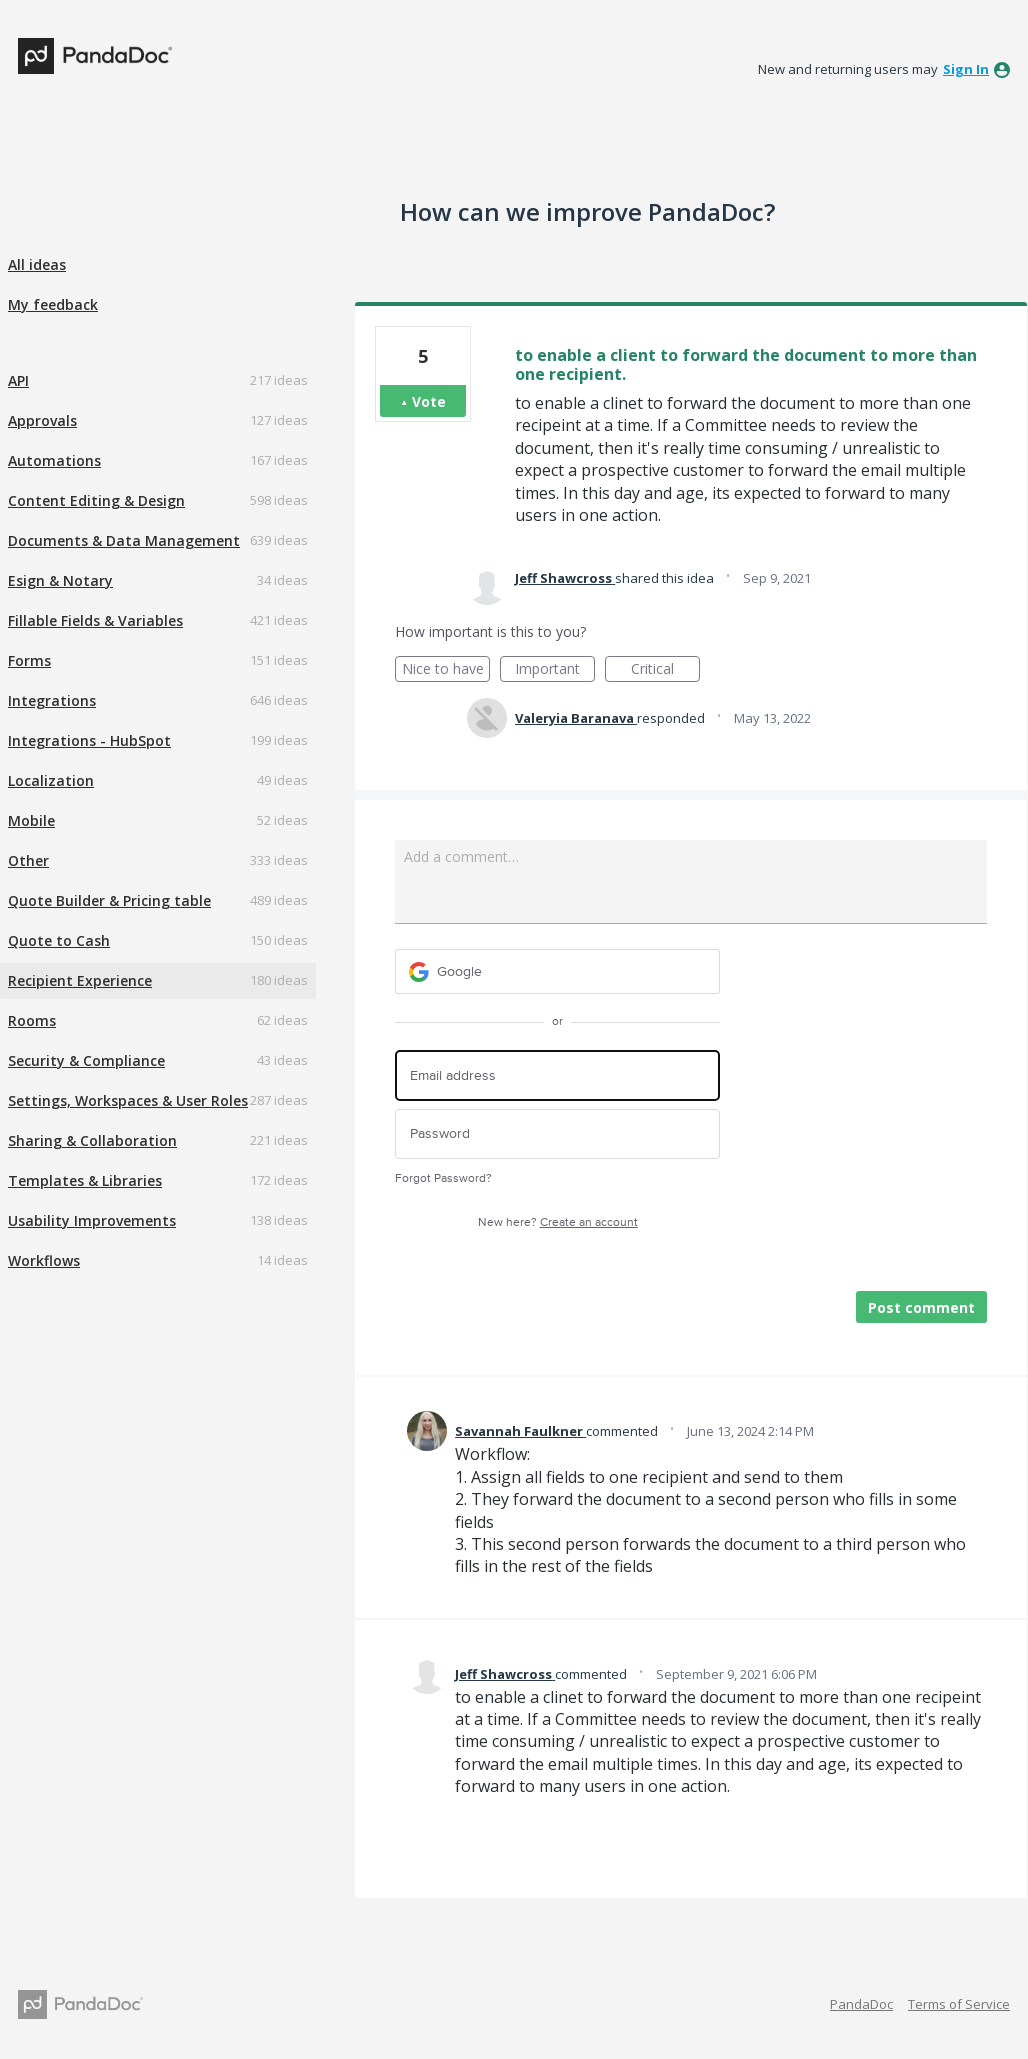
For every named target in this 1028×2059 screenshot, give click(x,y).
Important (555, 670)
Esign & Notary (60, 580)
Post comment (921, 1307)
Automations (54, 460)
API (18, 380)
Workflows (44, 1260)
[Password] (557, 1134)
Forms (29, 660)
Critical (665, 670)
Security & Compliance (86, 1060)
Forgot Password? (443, 1178)
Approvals (42, 420)
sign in (966, 69)
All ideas (37, 264)
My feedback (53, 304)
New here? (558, 1222)
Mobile (31, 820)
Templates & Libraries (85, 1180)
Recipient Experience (80, 980)
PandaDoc (861, 2004)
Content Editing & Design (96, 500)
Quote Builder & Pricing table (109, 900)
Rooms (32, 1020)
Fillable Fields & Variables (95, 620)
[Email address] (557, 1075)
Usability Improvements (92, 1220)
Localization (51, 780)
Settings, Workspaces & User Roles (128, 1100)
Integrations (52, 700)
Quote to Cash (59, 940)
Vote (429, 401)
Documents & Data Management (124, 540)
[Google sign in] (557, 971)
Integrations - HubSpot (89, 740)
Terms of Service (959, 2004)
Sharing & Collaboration (92, 1140)
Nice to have (446, 670)
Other (28, 860)
